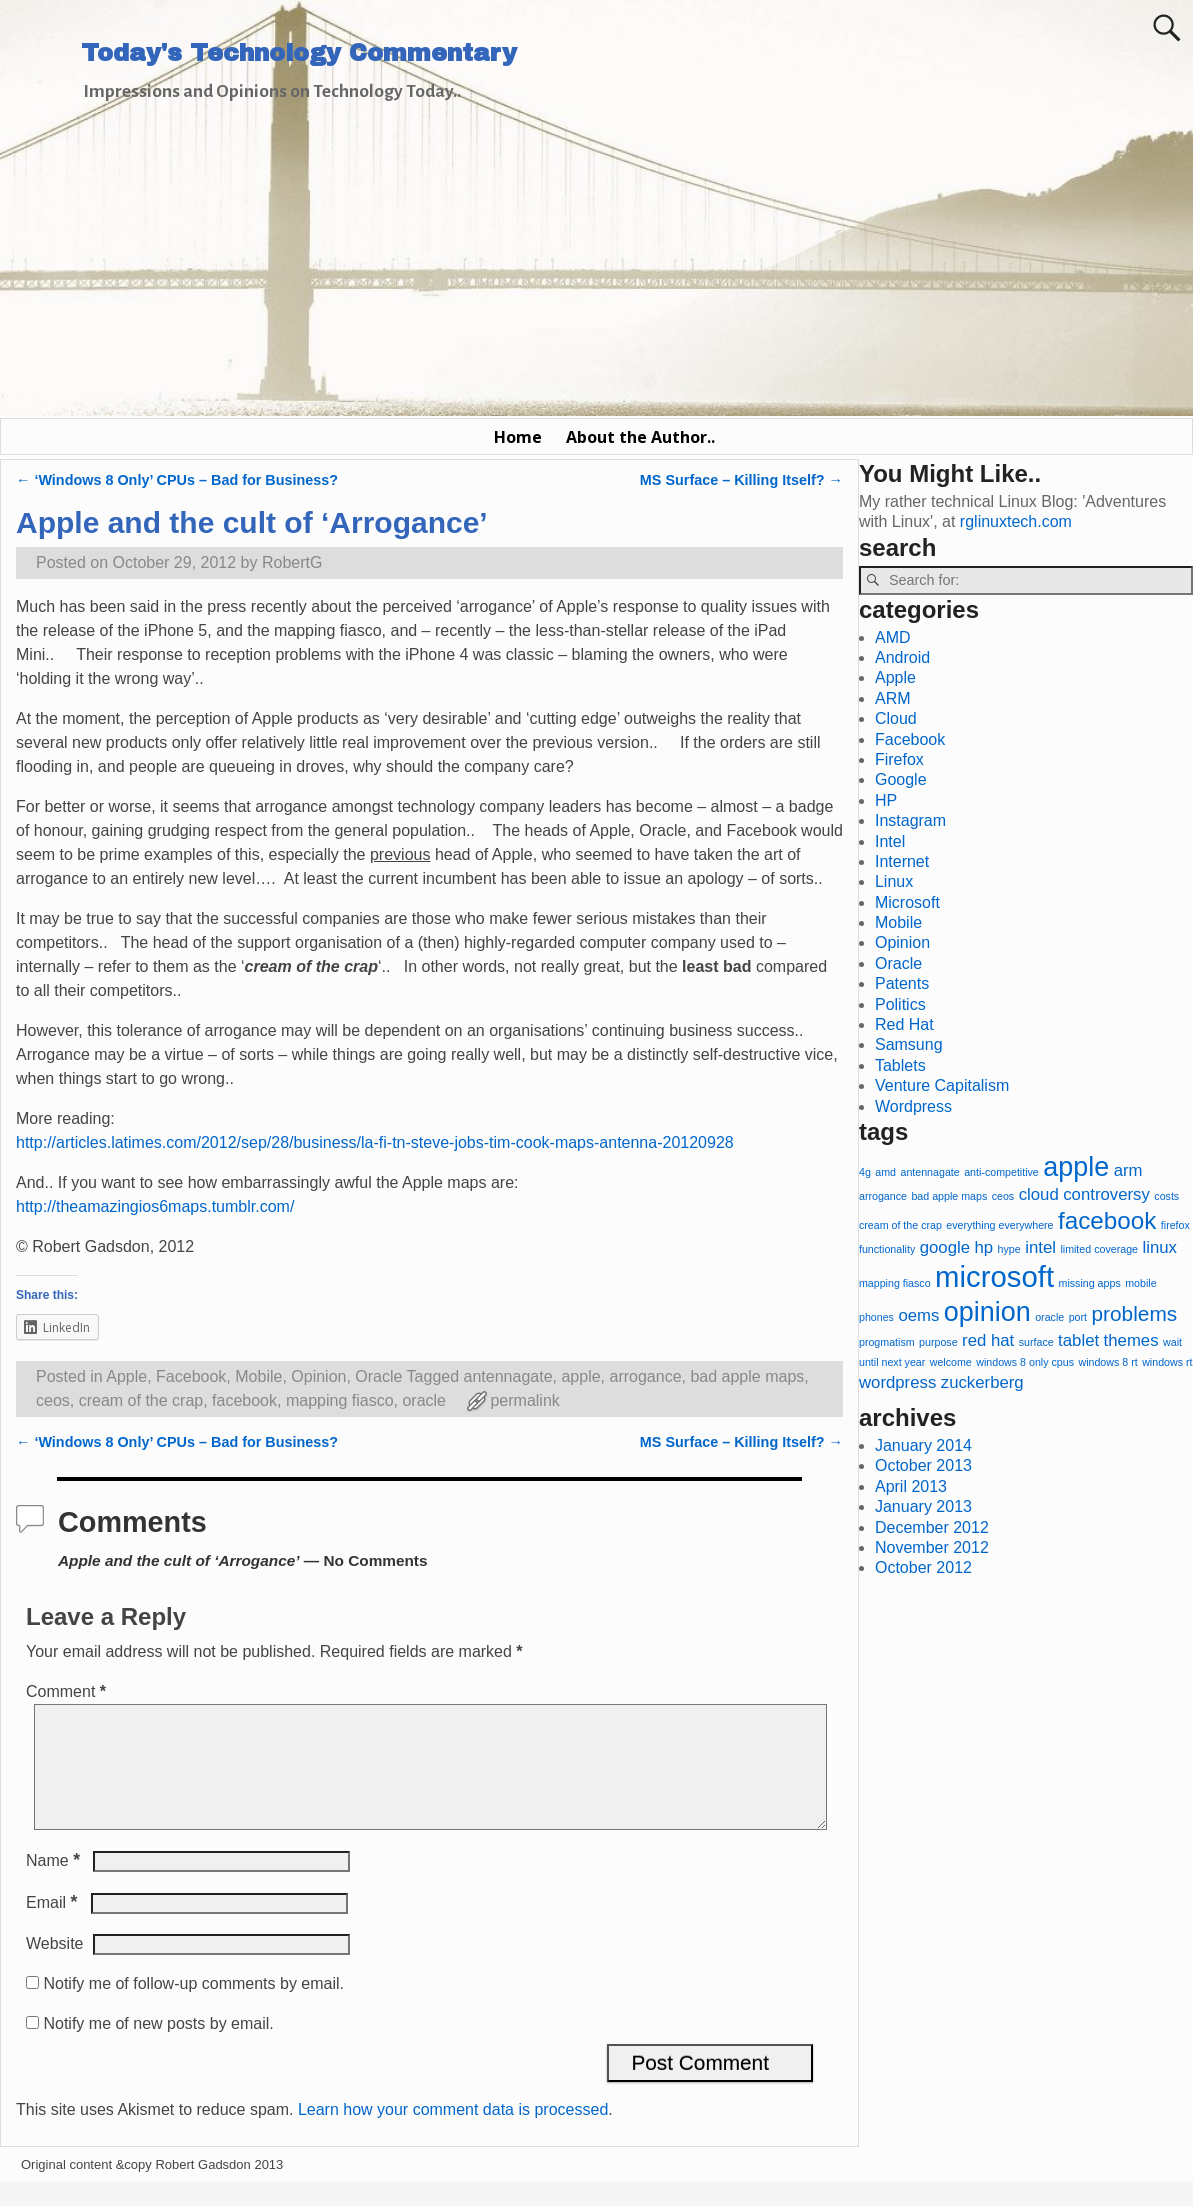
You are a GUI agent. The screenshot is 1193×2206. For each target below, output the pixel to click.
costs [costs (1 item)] (1166, 1196)
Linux (894, 881)
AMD (893, 637)
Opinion (318, 1376)
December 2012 (932, 1527)
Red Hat (904, 1024)
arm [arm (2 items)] (1128, 1170)
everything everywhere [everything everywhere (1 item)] (999, 1225)
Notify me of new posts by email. (158, 2047)
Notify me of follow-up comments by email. (193, 2007)
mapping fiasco (340, 1400)
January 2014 (923, 1445)
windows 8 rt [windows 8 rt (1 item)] (1107, 1362)
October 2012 (923, 1567)
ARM (893, 698)
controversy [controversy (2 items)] (1106, 1194)
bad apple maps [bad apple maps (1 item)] (949, 1196)
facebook (244, 1400)
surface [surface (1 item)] (1036, 1342)
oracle (424, 1400)
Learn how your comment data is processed (453, 2133)
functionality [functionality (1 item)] (887, 1249)
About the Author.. (640, 437)
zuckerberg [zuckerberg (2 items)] (982, 1382)
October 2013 (923, 1465)
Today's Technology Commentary (299, 53)
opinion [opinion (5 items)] (987, 1312)
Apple (126, 1376)
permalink (524, 1400)
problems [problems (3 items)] (1134, 1313)
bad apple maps (747, 1376)
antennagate (508, 1376)
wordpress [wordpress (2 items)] (897, 1382)
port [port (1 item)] (1078, 1317)
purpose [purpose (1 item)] (938, 1342)
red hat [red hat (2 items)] (988, 1340)
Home (518, 437)
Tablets (900, 1065)
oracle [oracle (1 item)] (1049, 1317)
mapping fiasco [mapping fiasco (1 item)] (895, 1283)
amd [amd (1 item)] (885, 1172)
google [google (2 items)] (945, 1247)
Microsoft (907, 902)
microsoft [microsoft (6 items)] (994, 1276)
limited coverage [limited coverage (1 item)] (1099, 1249)
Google (901, 779)
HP (886, 800)
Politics (900, 1004)
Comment (68, 1691)
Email (53, 1926)
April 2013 (911, 1486)
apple (580, 1376)
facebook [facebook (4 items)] (1107, 1220)
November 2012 (932, 1547)
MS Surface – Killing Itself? (741, 480)
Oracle (378, 1376)
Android (902, 657)
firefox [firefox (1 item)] (1175, 1225)
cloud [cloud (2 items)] (1039, 1194)
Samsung (909, 1044)
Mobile (258, 1376)
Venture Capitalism (942, 1085)
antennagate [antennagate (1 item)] (929, 1172)
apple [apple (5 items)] (1076, 1167)
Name (55, 1884)
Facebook (191, 1376)
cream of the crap (141, 1400)
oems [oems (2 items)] (918, 1315)
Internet (902, 861)
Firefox (899, 759)
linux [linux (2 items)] (1159, 1247)
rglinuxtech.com (1016, 521)
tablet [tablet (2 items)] (1078, 1340)
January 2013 (923, 1506)
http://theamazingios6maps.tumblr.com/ (155, 1206)
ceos (53, 1400)
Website (55, 1967)
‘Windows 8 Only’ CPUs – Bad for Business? (177, 480)
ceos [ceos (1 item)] (1003, 1196)
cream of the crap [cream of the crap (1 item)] (900, 1225)
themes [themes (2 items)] (1131, 1340)
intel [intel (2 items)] (1040, 1247)
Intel (890, 841)
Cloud (896, 718)
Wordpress (913, 1106)
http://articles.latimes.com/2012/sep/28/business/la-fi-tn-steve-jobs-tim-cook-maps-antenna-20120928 (375, 1142)
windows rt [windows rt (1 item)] (1167, 1362)
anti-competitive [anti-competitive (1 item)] (1001, 1172)
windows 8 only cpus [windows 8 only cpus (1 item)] (1025, 1362)
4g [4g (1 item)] (865, 1172)
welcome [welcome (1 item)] (951, 1362)
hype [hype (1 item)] (1009, 1249)
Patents (902, 983)
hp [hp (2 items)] (984, 1247)
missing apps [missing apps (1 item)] (1090, 1283)
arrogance (645, 1376)
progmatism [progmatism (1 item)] (887, 1342)
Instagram (910, 820)
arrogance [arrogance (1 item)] (883, 1196)
